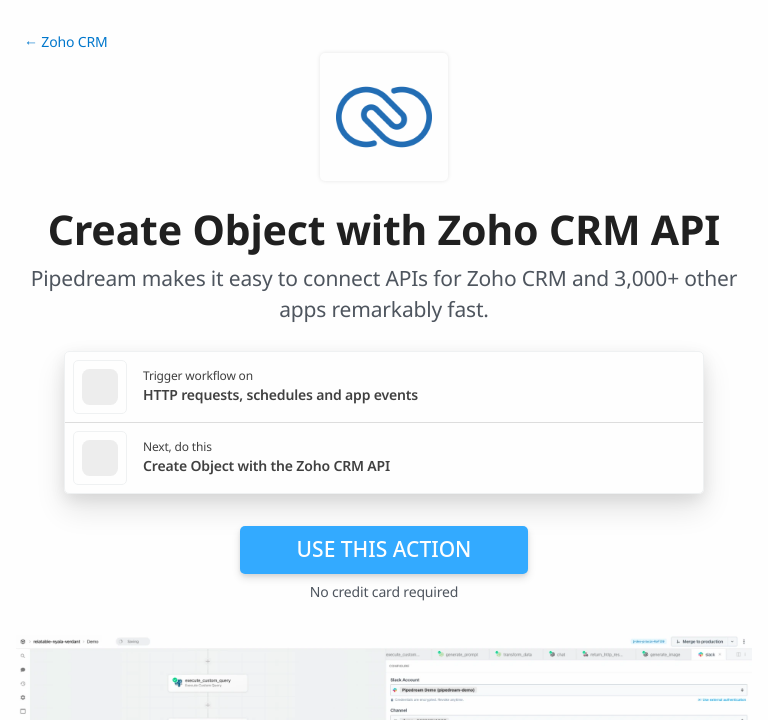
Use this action (384, 549)
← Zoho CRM (65, 42)
